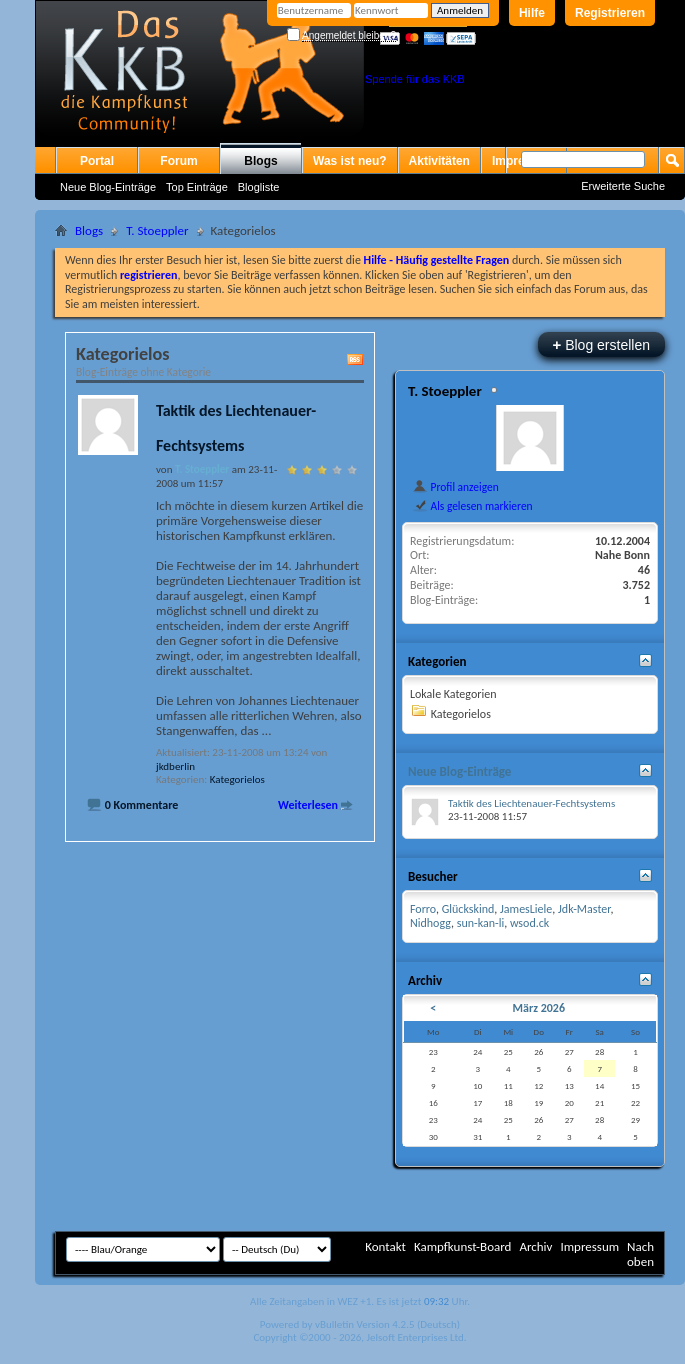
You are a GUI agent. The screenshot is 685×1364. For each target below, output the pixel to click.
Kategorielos (237, 779)
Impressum (589, 1246)
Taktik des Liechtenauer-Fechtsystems (531, 803)
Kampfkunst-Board (463, 1246)
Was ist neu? (350, 161)
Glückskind (468, 909)
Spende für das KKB (415, 79)
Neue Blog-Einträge (108, 187)
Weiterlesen (308, 805)
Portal (97, 161)
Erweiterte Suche (623, 186)
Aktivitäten (439, 161)
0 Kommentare (142, 805)
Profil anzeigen (455, 487)
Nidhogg (430, 923)
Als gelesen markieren (472, 506)
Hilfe (532, 13)
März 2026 (539, 1008)
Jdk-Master (584, 909)
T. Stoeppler (157, 230)
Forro (423, 909)
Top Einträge (197, 187)
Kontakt (385, 1246)
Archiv (535, 1246)
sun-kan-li (480, 923)
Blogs (260, 161)
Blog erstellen (601, 344)
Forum (178, 161)
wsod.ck (529, 923)
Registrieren (610, 13)
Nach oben (640, 1254)
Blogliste (259, 187)
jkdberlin (175, 766)
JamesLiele (526, 909)
